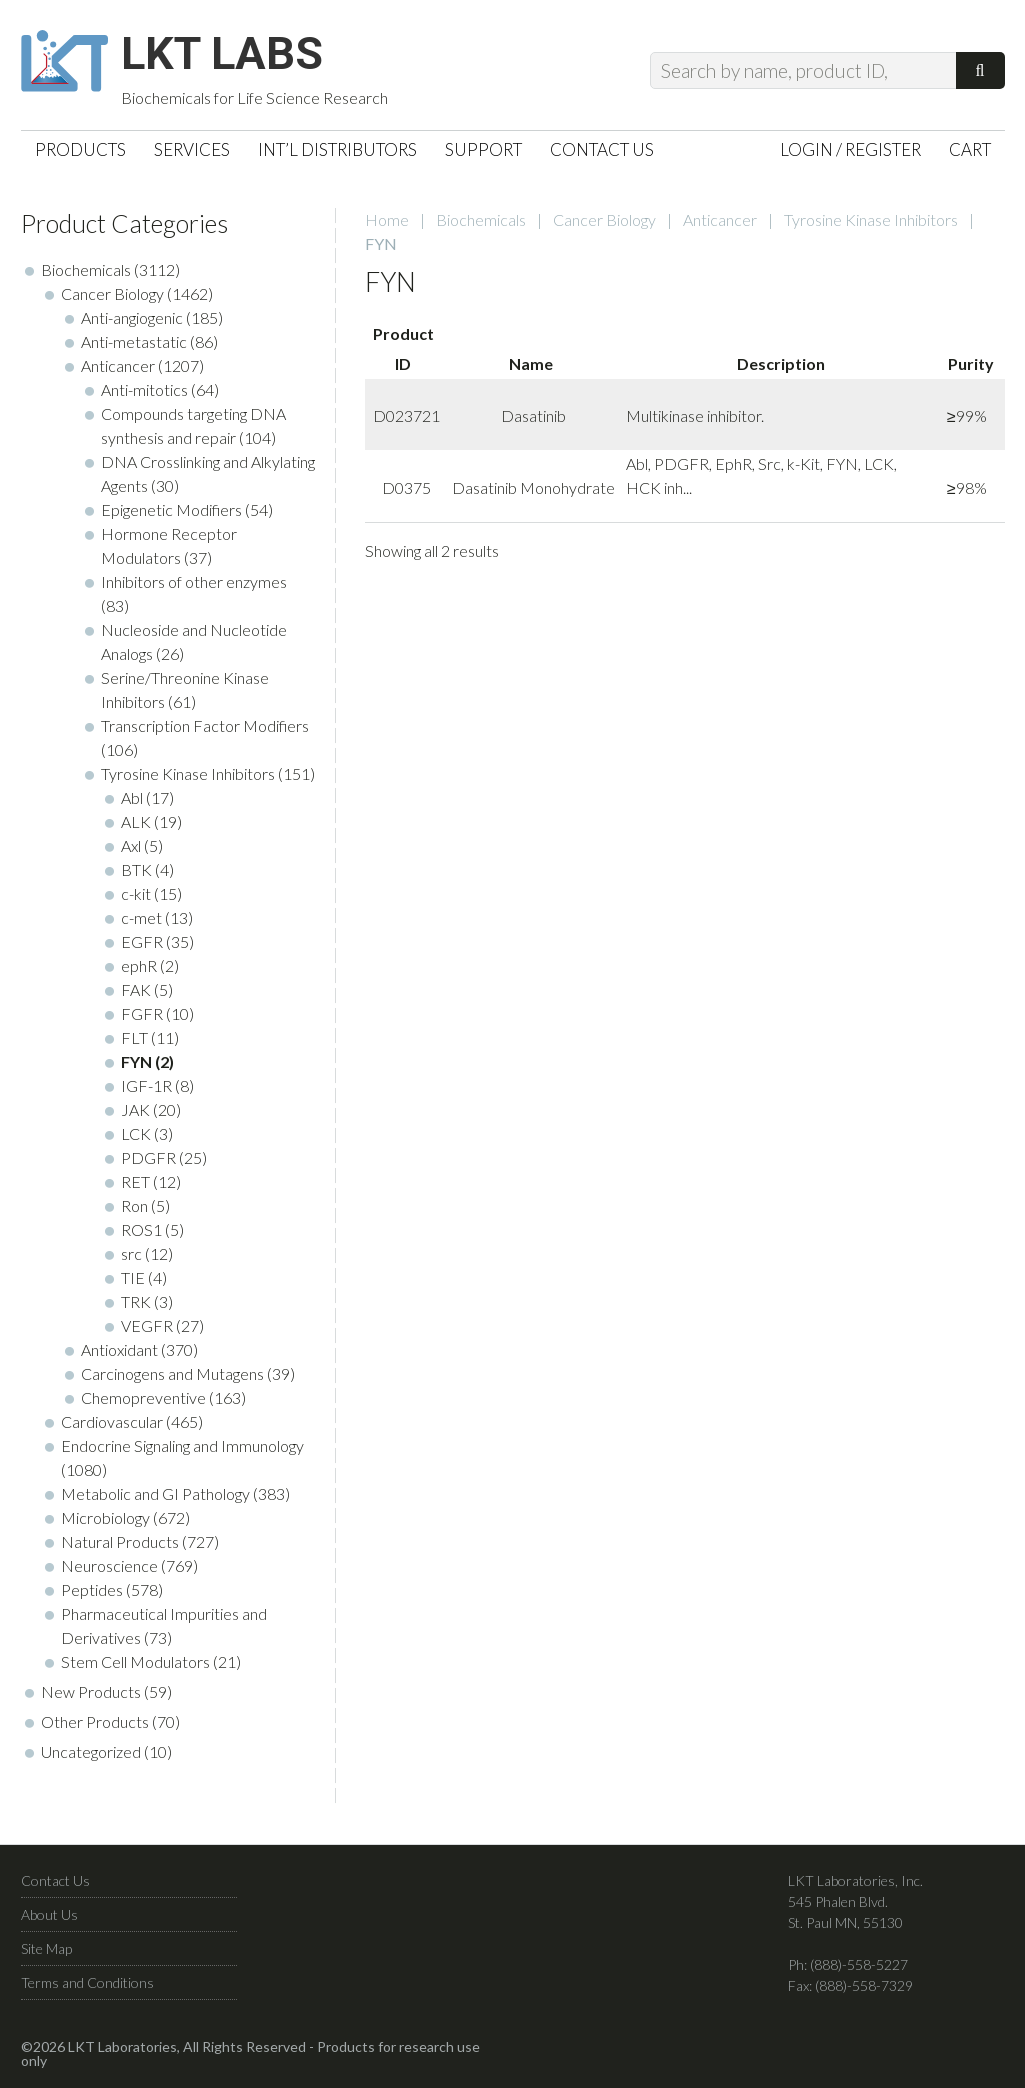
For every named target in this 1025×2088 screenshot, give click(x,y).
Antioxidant (119, 1354)
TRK (136, 1306)
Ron (134, 1210)
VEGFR (147, 1330)
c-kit (136, 898)
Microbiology (105, 1522)
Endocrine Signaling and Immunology (182, 1450)
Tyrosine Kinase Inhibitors (871, 224)
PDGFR (148, 1162)
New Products (91, 1696)
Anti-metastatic (134, 346)
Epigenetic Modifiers (171, 514)
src (131, 1258)
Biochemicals (481, 224)
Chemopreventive (143, 1402)
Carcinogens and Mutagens (172, 1378)
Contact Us (55, 1885)
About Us (49, 1919)
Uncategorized (91, 1756)
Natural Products (120, 1546)
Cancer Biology (604, 224)
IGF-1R (146, 1090)
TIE (133, 1282)
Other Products (95, 1726)
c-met (141, 922)
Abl (132, 802)
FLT (134, 1042)
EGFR (142, 946)
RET (135, 1186)
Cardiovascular (112, 1426)
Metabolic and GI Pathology (155, 1498)
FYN (136, 1066)
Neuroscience (109, 1570)
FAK (136, 994)
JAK (135, 1114)
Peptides (92, 1594)
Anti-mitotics (144, 394)
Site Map (46, 1953)
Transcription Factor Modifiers (205, 730)
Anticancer (720, 224)
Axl (131, 850)
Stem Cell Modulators (135, 1666)
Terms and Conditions (87, 1987)
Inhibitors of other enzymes (194, 586)
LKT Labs (232, 56)
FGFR (142, 1018)
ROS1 (141, 1234)
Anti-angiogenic (132, 322)
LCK (136, 1138)
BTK (136, 874)
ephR (139, 970)
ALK (136, 826)
